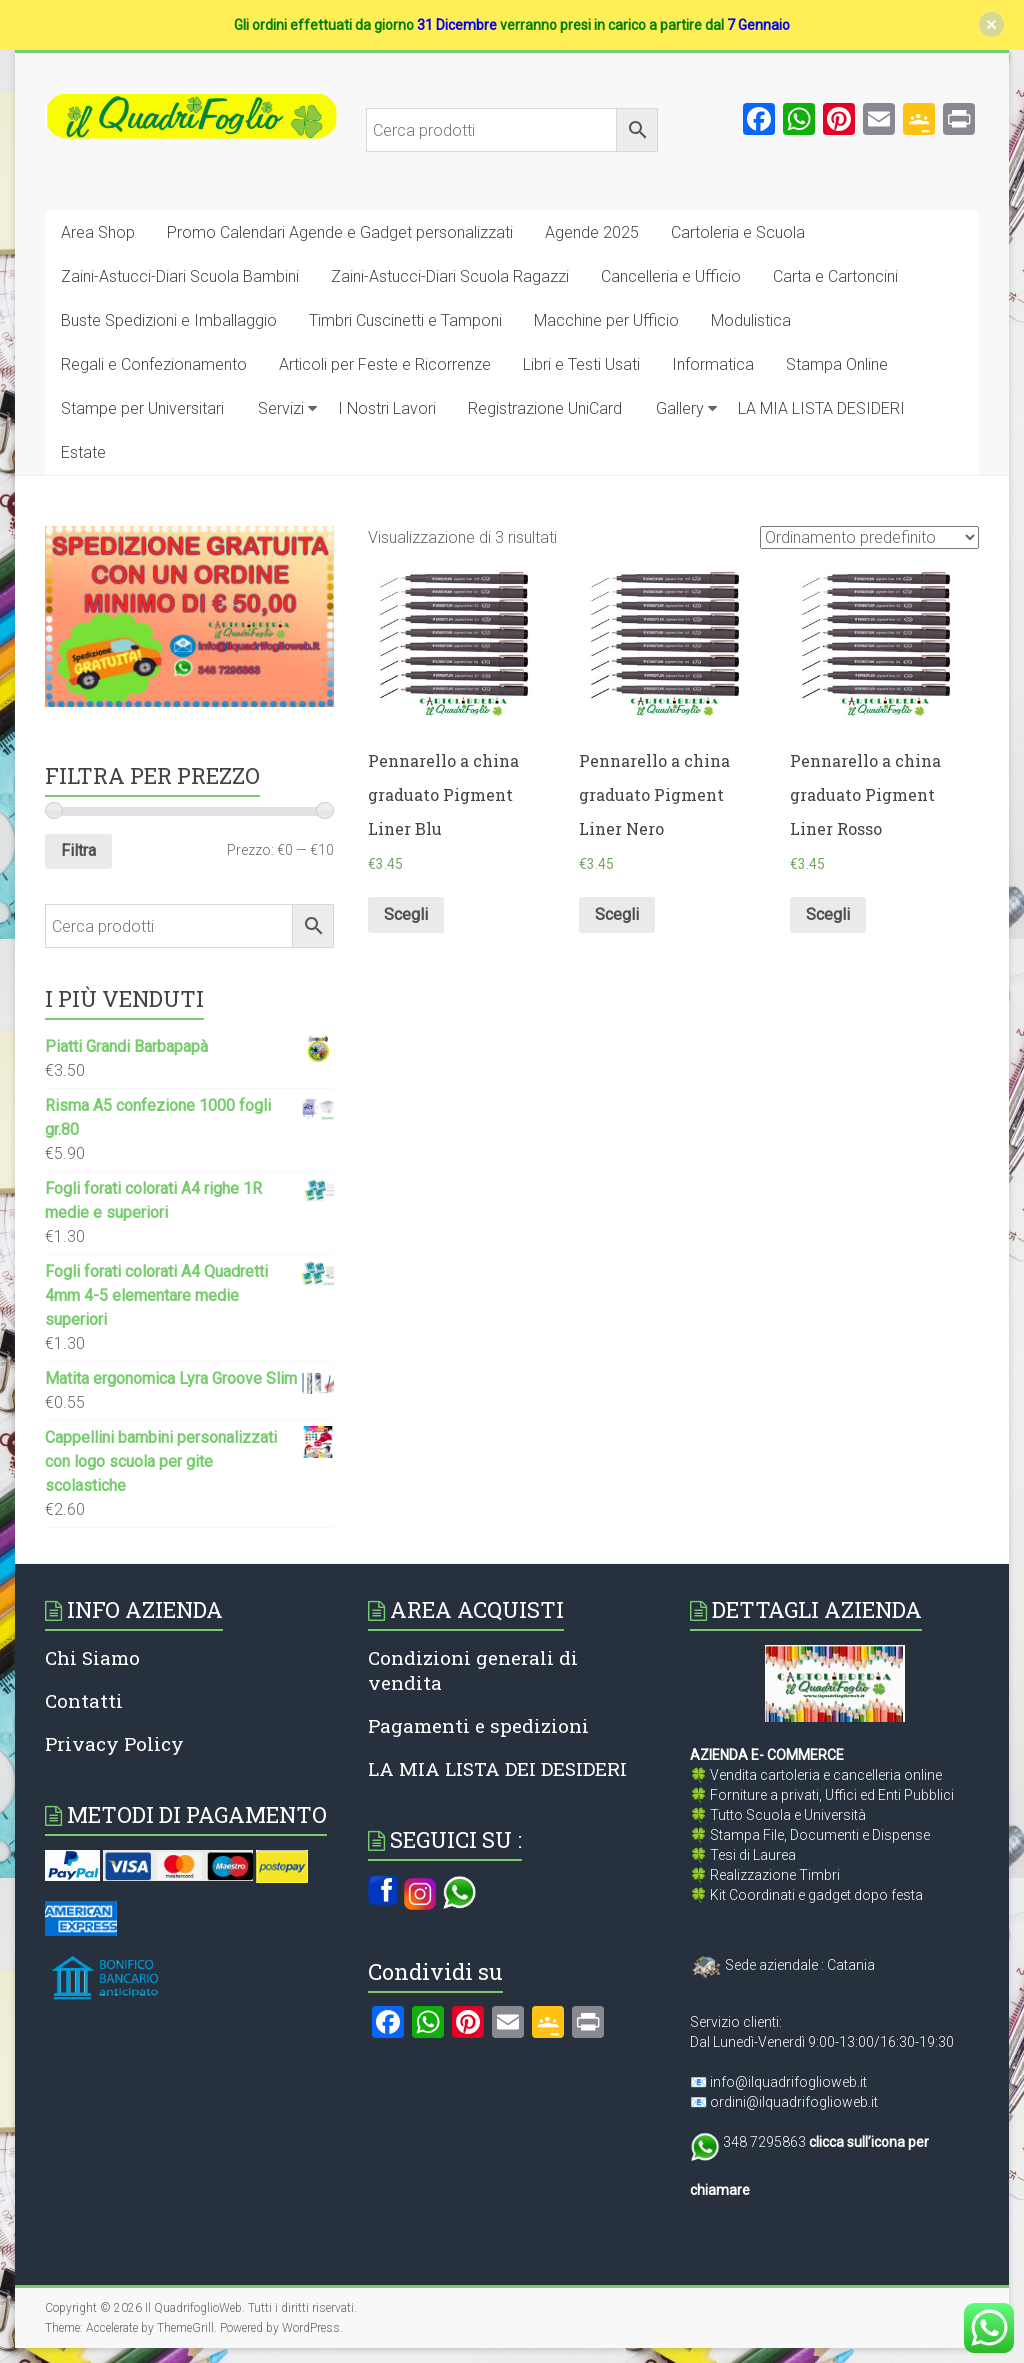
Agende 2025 (592, 232)
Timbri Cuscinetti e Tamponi (405, 320)
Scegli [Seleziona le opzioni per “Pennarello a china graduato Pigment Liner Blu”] (406, 914)
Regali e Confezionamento (154, 364)
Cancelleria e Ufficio (671, 276)
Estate (83, 452)
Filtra (78, 850)
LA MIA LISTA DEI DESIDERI (497, 1768)
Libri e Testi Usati (581, 364)
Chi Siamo (92, 1657)
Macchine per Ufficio (606, 320)
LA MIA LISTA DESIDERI (821, 408)
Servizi (281, 408)
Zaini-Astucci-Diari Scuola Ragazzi (450, 276)
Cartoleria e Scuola (738, 232)
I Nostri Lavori (387, 408)
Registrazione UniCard (545, 408)
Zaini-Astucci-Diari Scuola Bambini (180, 276)
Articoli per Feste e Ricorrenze (385, 364)
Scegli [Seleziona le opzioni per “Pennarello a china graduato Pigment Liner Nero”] (617, 914)
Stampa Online (837, 364)
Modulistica (751, 320)
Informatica (713, 364)
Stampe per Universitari (142, 408)
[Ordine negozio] (869, 537)
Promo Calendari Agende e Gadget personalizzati (340, 232)
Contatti (84, 1700)
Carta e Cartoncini (835, 276)
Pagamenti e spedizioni (478, 1725)
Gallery (680, 408)
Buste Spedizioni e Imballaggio (169, 320)
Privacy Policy (114, 1743)
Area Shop (98, 232)
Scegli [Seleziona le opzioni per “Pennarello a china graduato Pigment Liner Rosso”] (828, 914)
